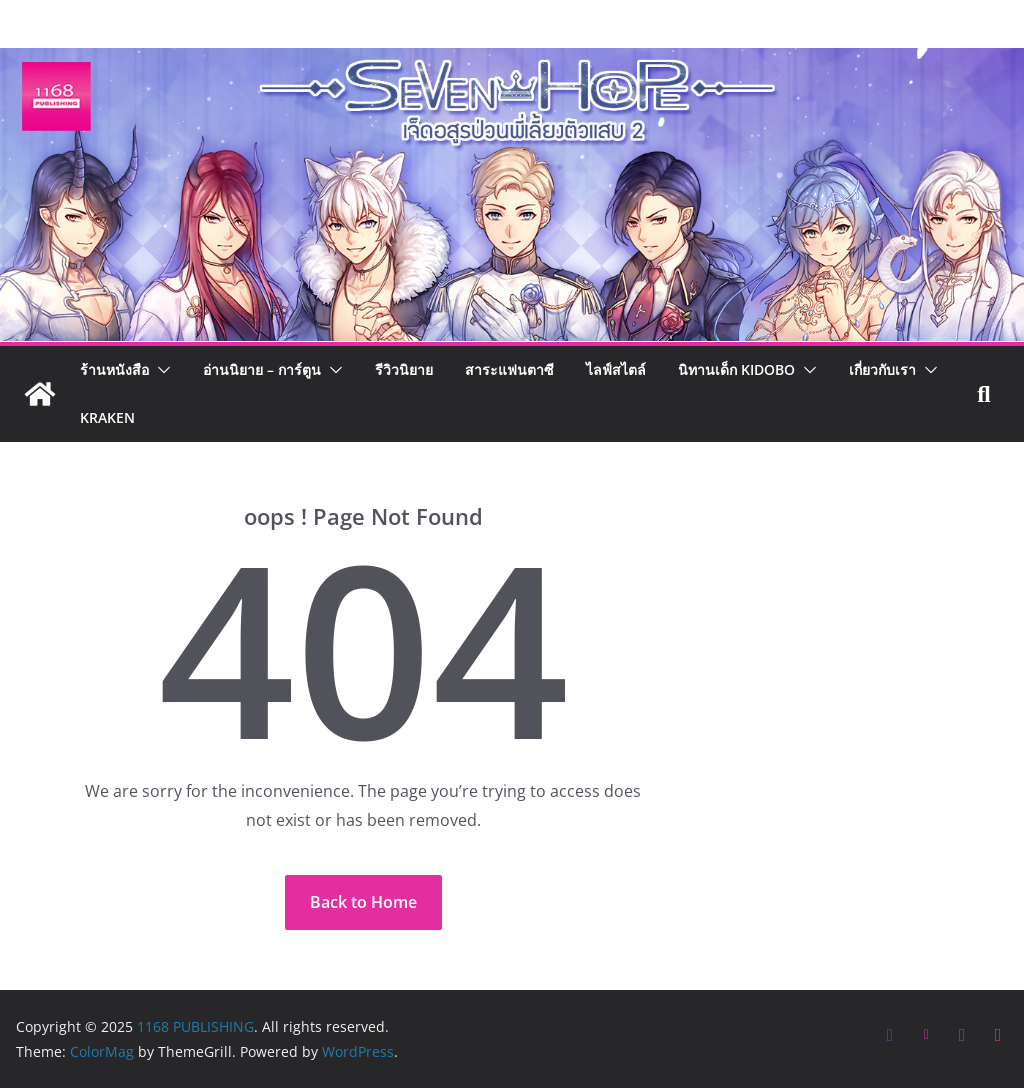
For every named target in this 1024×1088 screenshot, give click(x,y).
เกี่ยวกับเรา (882, 369)
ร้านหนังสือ (114, 369)
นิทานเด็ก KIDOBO (736, 369)
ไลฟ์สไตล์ (616, 369)
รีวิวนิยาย (404, 369)
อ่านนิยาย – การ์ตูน (262, 369)
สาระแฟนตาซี (509, 369)
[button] (160, 370)
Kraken (107, 417)
